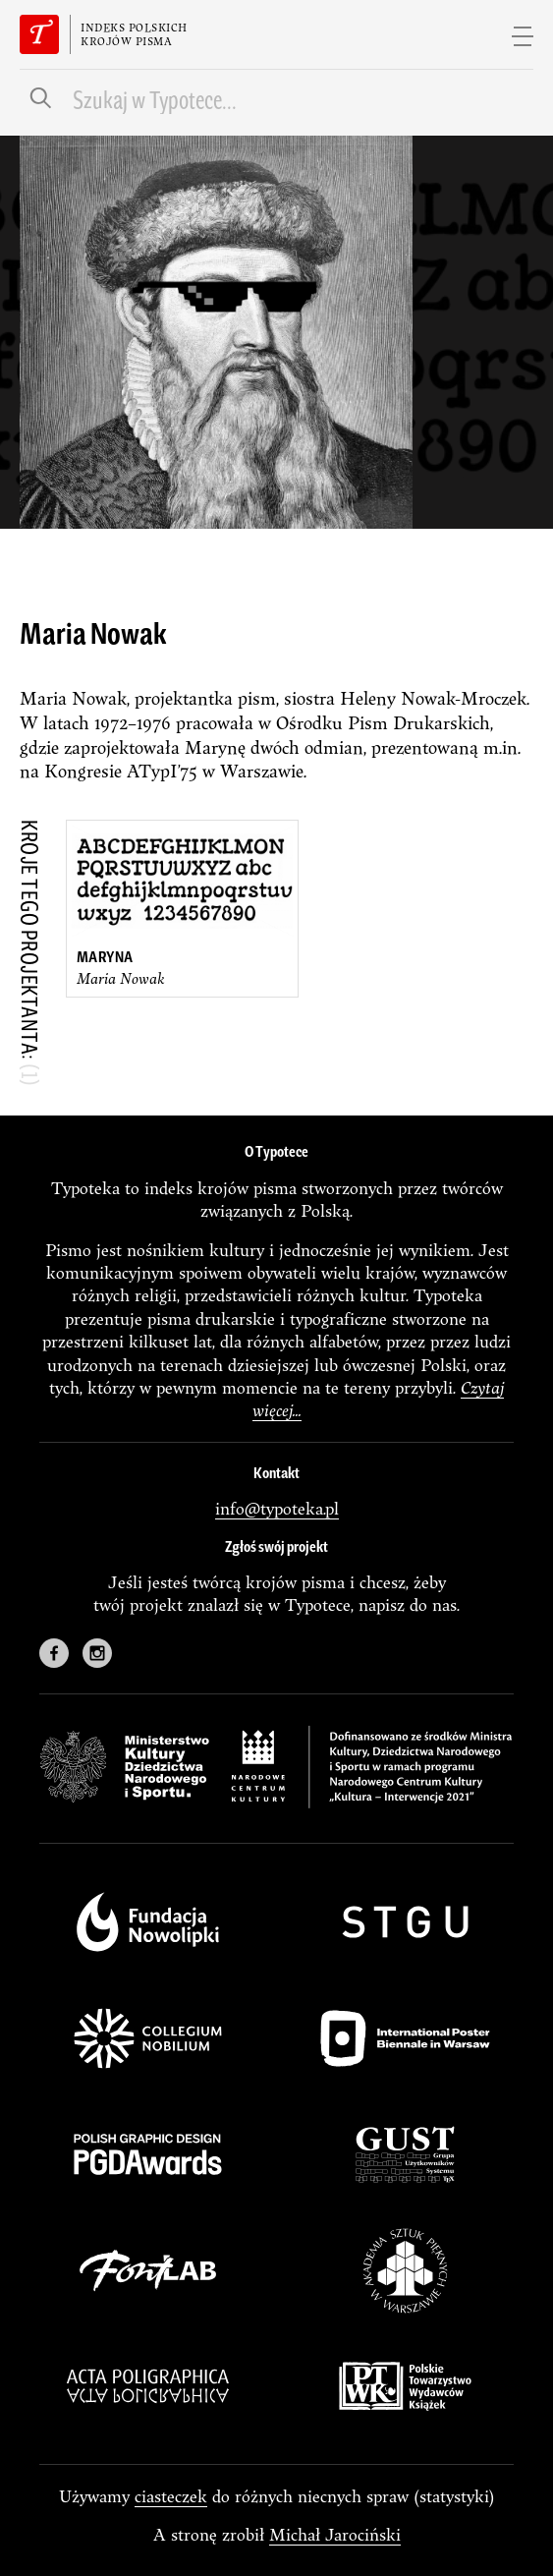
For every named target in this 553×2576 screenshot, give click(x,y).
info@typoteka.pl (277, 1508)
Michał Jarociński (335, 2534)
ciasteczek (171, 2496)
